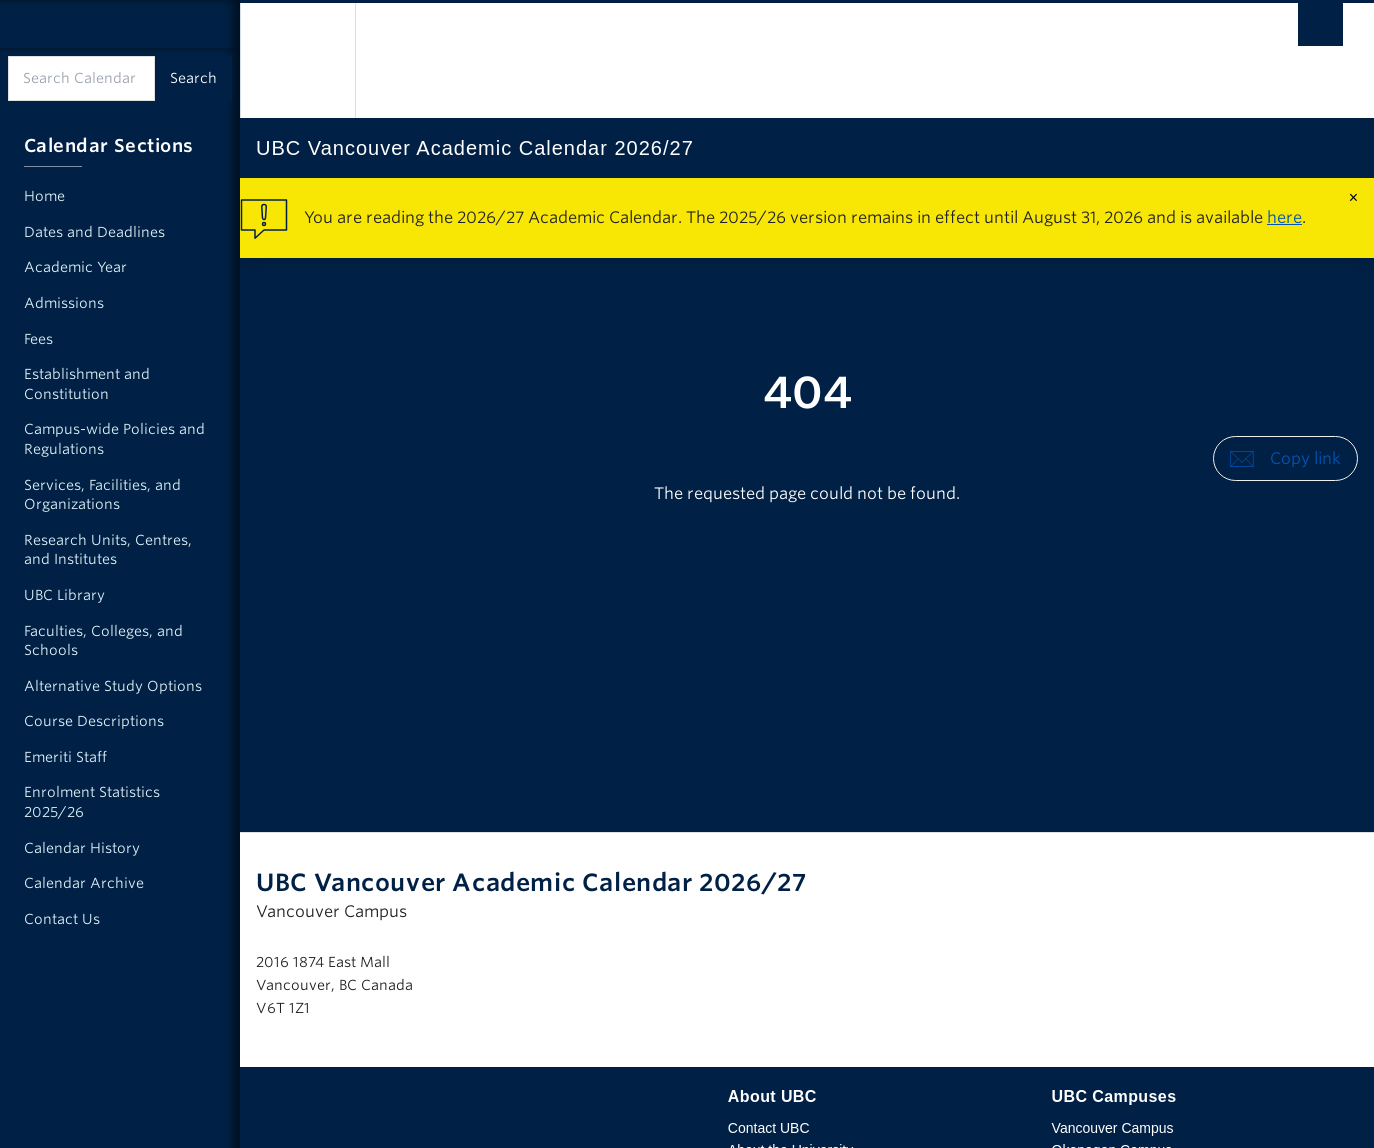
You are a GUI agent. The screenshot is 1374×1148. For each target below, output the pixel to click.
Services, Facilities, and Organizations (102, 495)
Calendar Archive (84, 883)
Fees (38, 339)
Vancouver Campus (1113, 1128)
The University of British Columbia (297, 60)
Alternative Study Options (113, 686)
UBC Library (64, 595)
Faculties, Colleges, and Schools (103, 641)
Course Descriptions (94, 721)
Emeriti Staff (65, 757)
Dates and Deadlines (94, 232)
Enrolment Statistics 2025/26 (92, 802)
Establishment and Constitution (87, 384)
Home (44, 196)
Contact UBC (769, 1128)
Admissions (64, 303)
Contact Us (62, 919)
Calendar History (82, 848)
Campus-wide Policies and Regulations (114, 439)
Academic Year (75, 267)
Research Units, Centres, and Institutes (108, 550)
